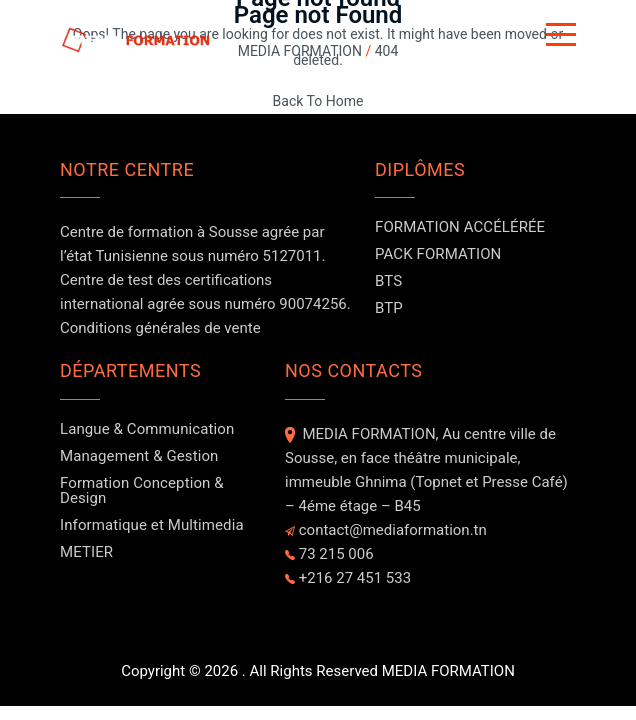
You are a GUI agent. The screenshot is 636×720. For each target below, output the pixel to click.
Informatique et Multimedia (152, 525)
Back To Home (318, 101)
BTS (388, 281)
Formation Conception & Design (142, 490)
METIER (86, 552)
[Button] (561, 38)
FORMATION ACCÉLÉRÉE (460, 227)
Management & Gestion (139, 456)
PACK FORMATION (438, 254)
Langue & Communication (147, 429)
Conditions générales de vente (160, 328)
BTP (389, 308)
